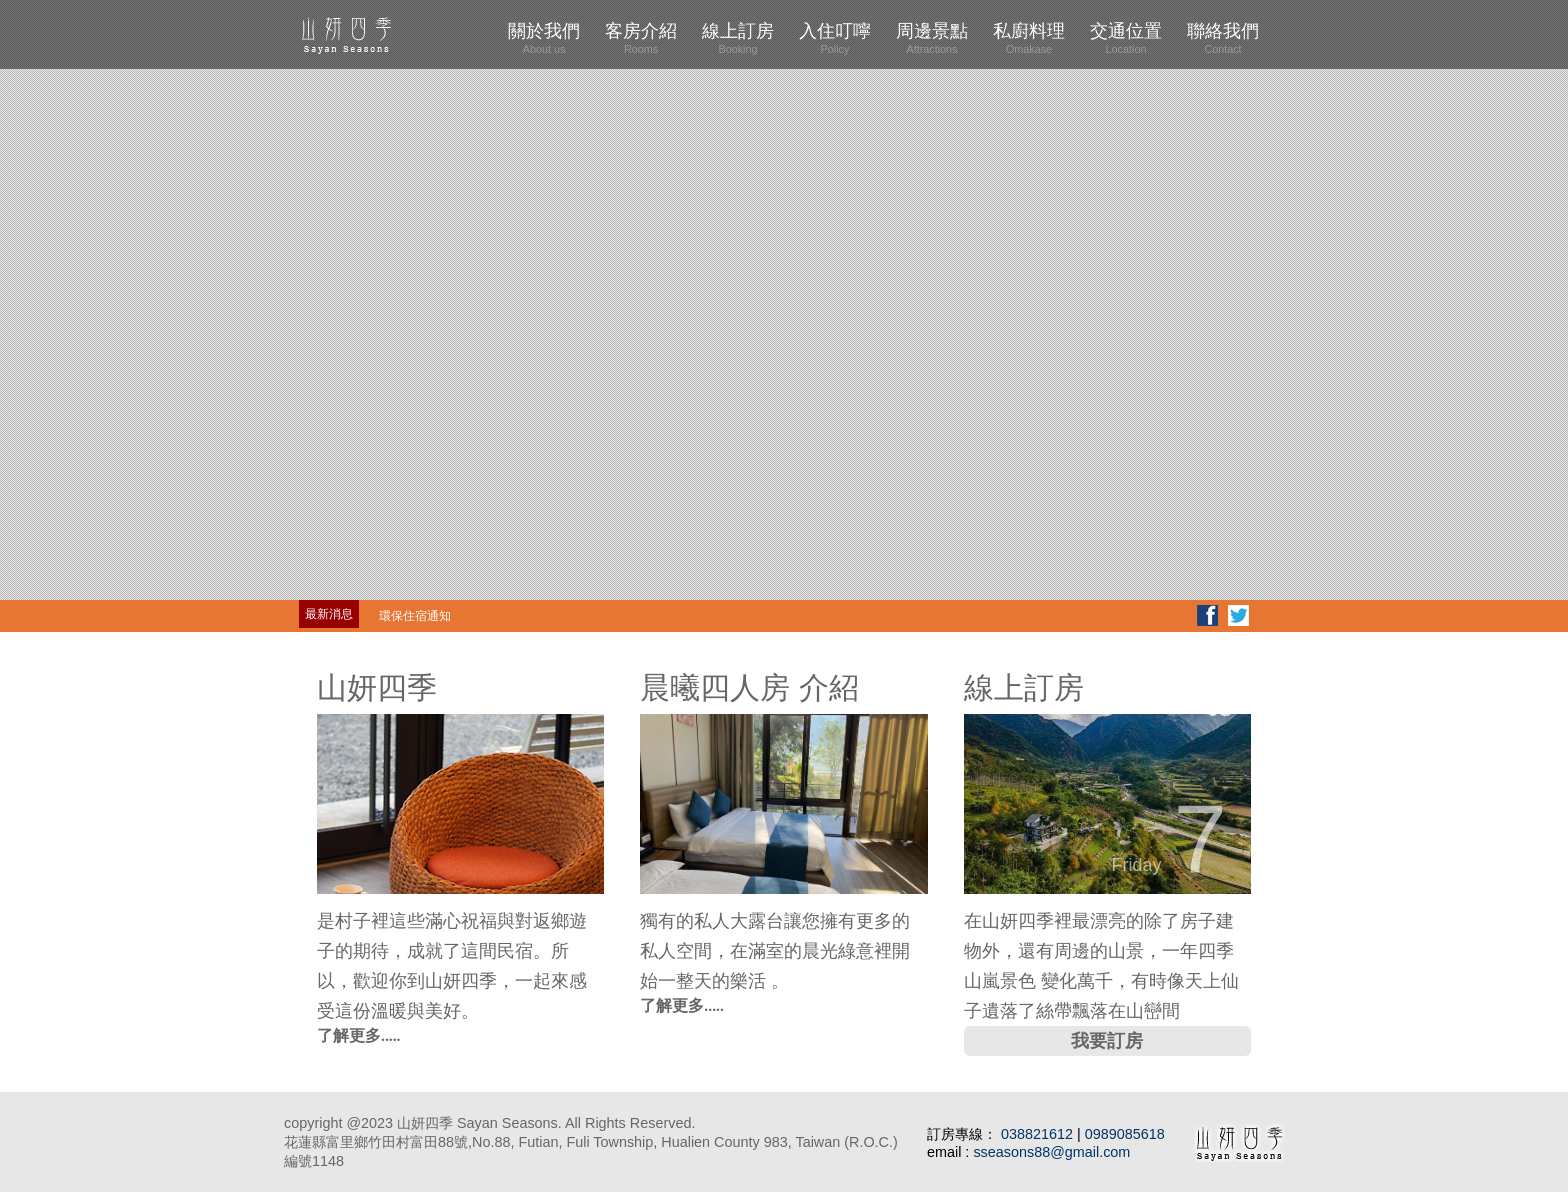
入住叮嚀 (835, 38)
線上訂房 (738, 38)
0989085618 (1125, 1134)
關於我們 (544, 38)
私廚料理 (1029, 38)
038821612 (1039, 1134)
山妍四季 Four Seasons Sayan (384, 34)
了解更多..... (359, 1035)
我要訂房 (1107, 1041)
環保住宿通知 (415, 616)
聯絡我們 (1223, 38)
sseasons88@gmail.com (1051, 1152)
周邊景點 (932, 38)
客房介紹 (641, 38)
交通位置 (1126, 38)
